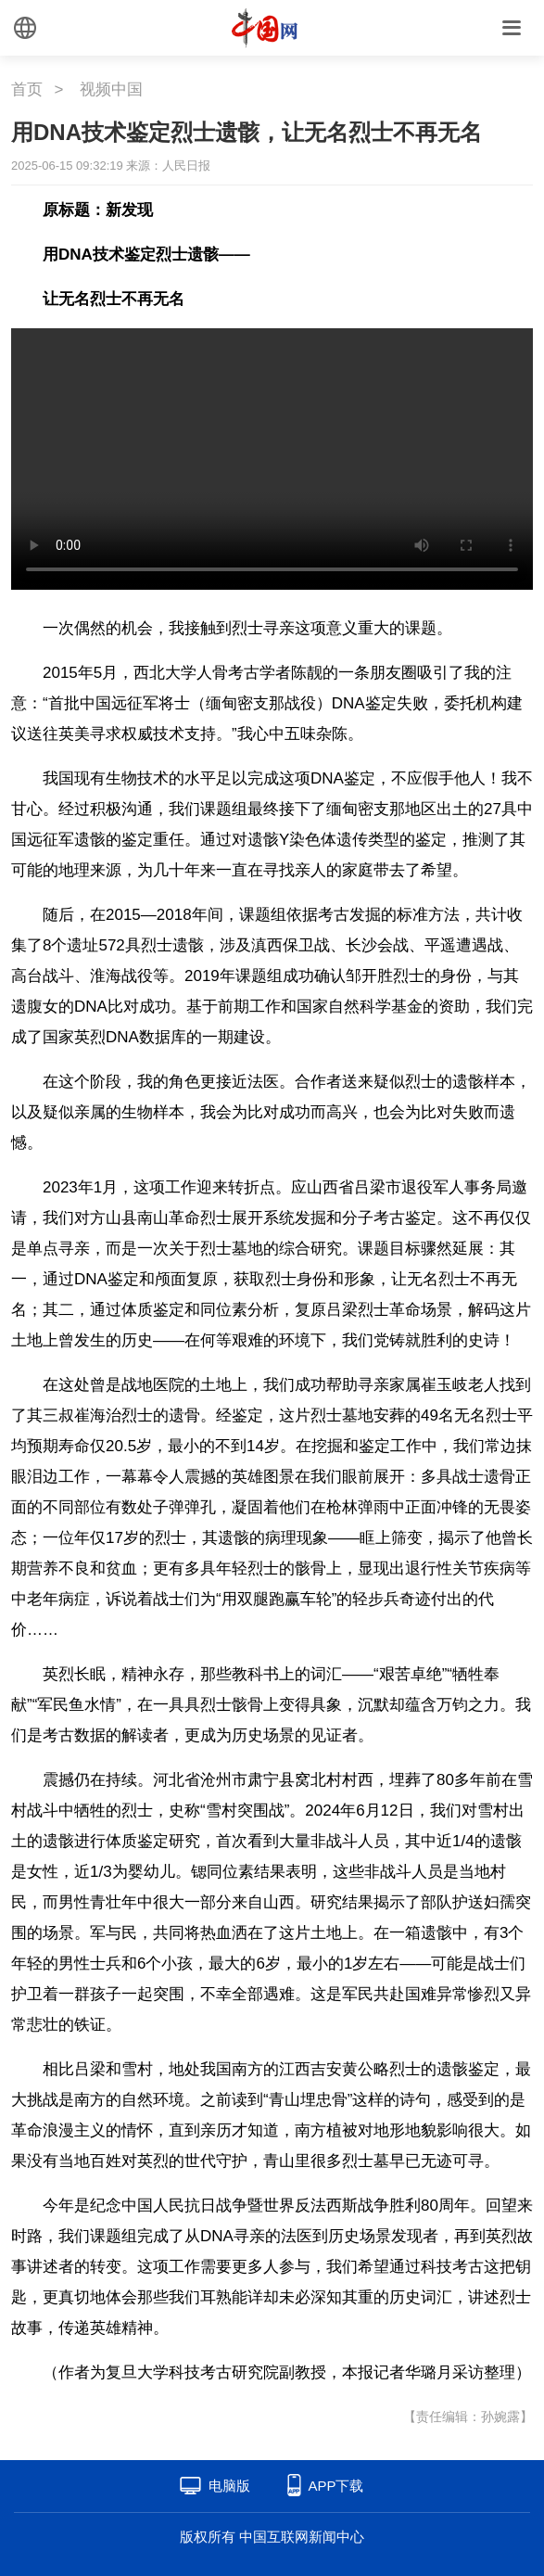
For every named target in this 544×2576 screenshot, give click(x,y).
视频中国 (111, 89)
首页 (27, 89)
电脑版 (229, 2486)
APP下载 (335, 2486)
